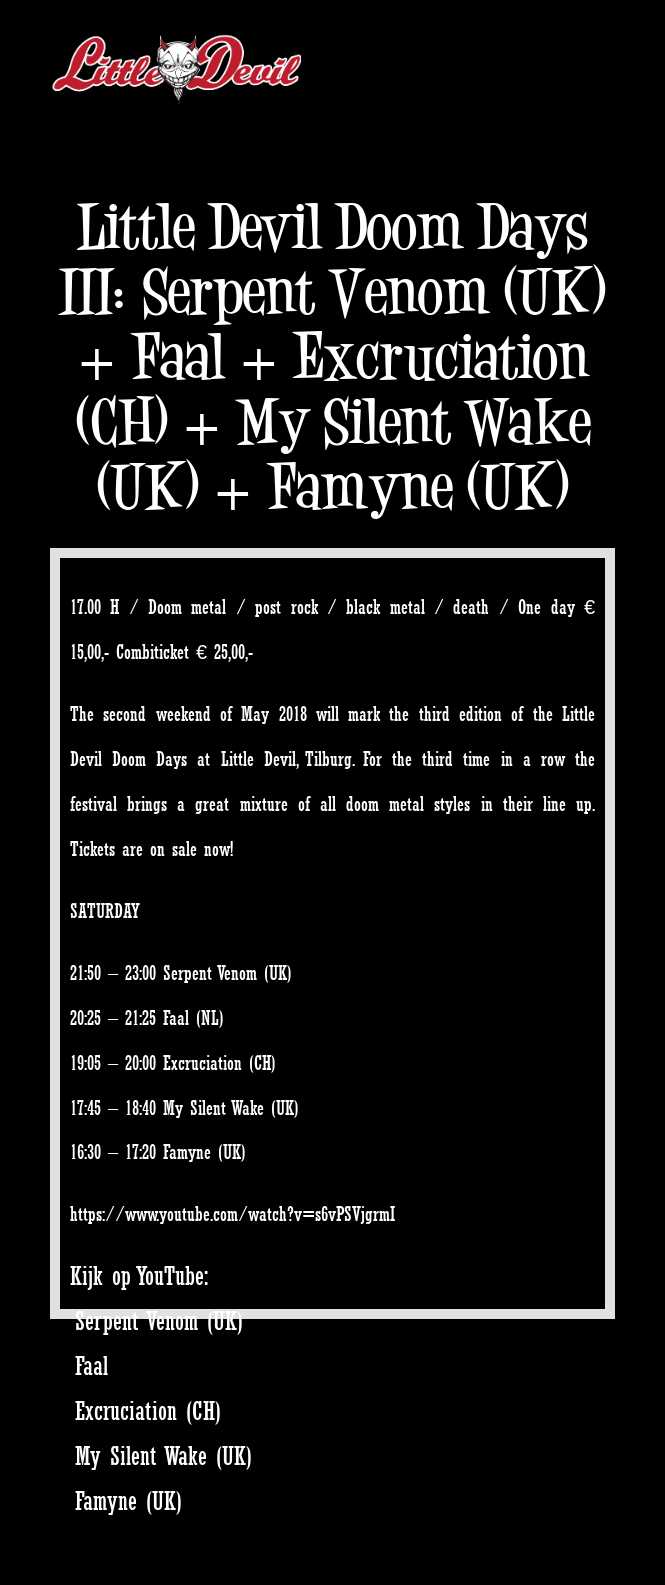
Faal (176, 1018)
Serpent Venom (210, 973)
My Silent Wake (213, 1108)
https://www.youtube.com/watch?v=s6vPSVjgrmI (232, 1214)
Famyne (187, 1152)
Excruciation (202, 1063)
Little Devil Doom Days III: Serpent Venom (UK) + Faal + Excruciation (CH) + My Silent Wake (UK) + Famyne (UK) (332, 356)
